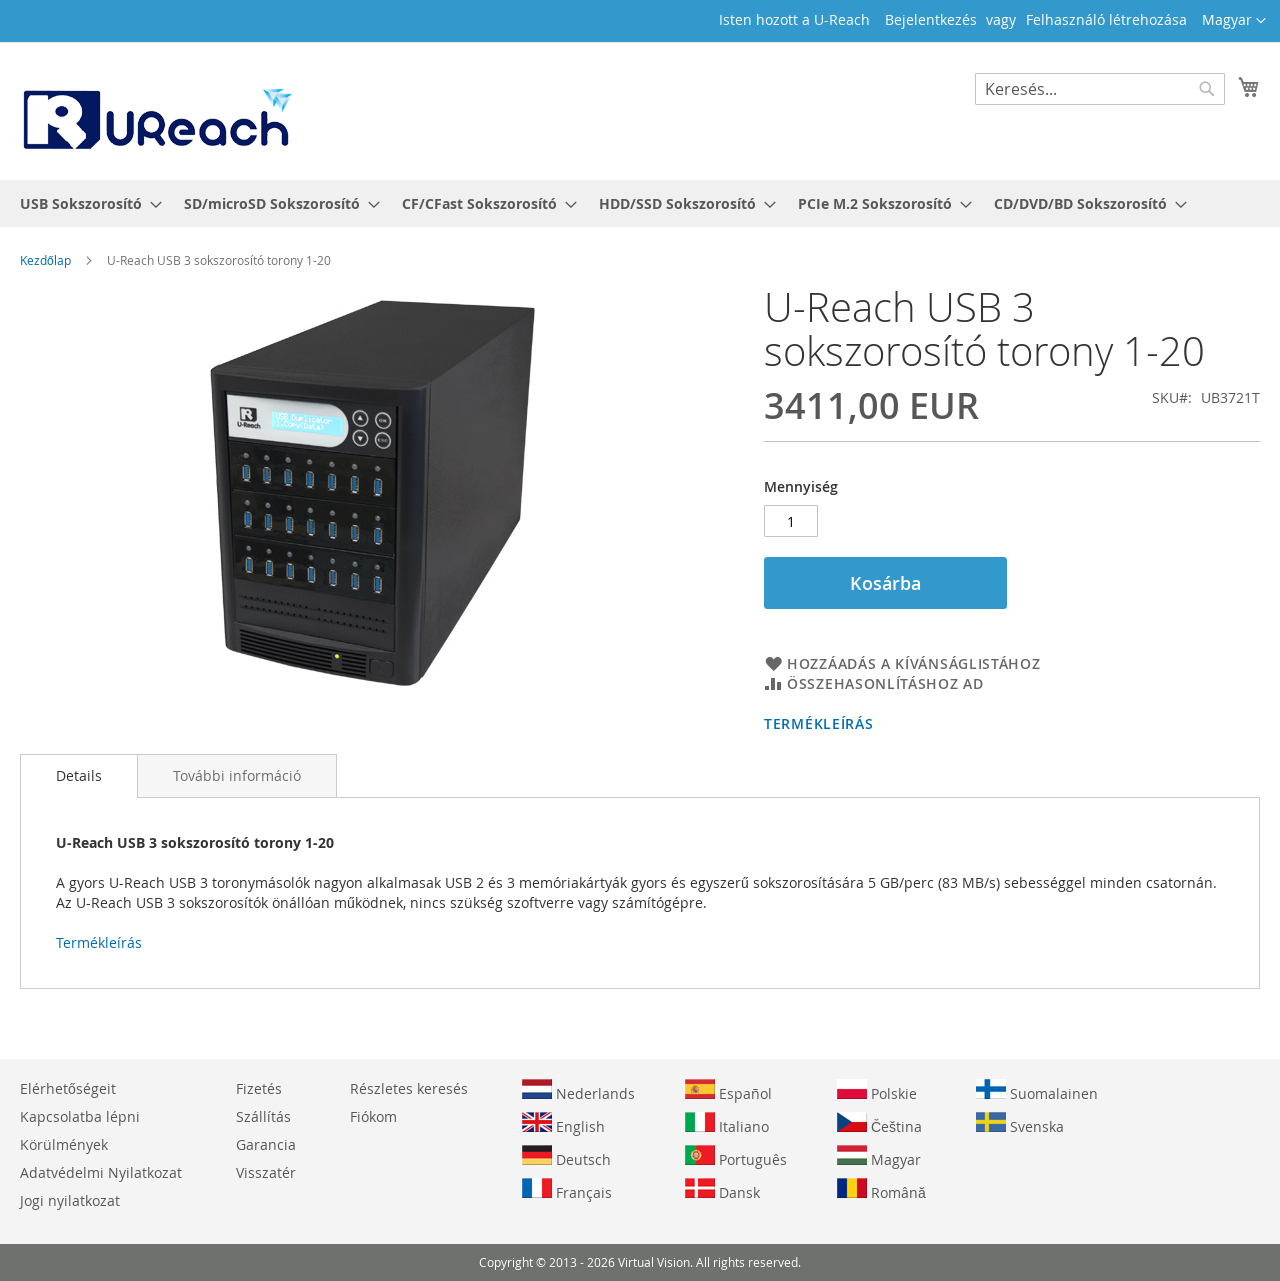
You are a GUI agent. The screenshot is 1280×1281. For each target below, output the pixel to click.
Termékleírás (818, 723)
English (563, 1124)
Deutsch (566, 1157)
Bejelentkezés (931, 19)
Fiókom (373, 1116)
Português (736, 1157)
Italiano (727, 1124)
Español (728, 1091)
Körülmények (64, 1144)
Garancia (266, 1144)
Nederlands (578, 1091)
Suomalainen (1037, 1091)
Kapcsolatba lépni (80, 1116)
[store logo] (156, 110)
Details (79, 775)
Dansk (722, 1190)
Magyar (879, 1157)
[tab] (79, 776)
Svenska (1020, 1124)
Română (881, 1190)
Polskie (877, 1091)
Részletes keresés (409, 1088)
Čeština (879, 1124)
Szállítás (263, 1116)
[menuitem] (85, 203)
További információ (237, 775)
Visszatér (266, 1172)
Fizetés (259, 1088)
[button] (1234, 21)
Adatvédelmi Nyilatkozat (101, 1172)
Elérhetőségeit (68, 1088)
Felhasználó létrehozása (1106, 19)
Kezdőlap (45, 260)
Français (567, 1190)
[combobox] (1100, 89)
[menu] (640, 203)
